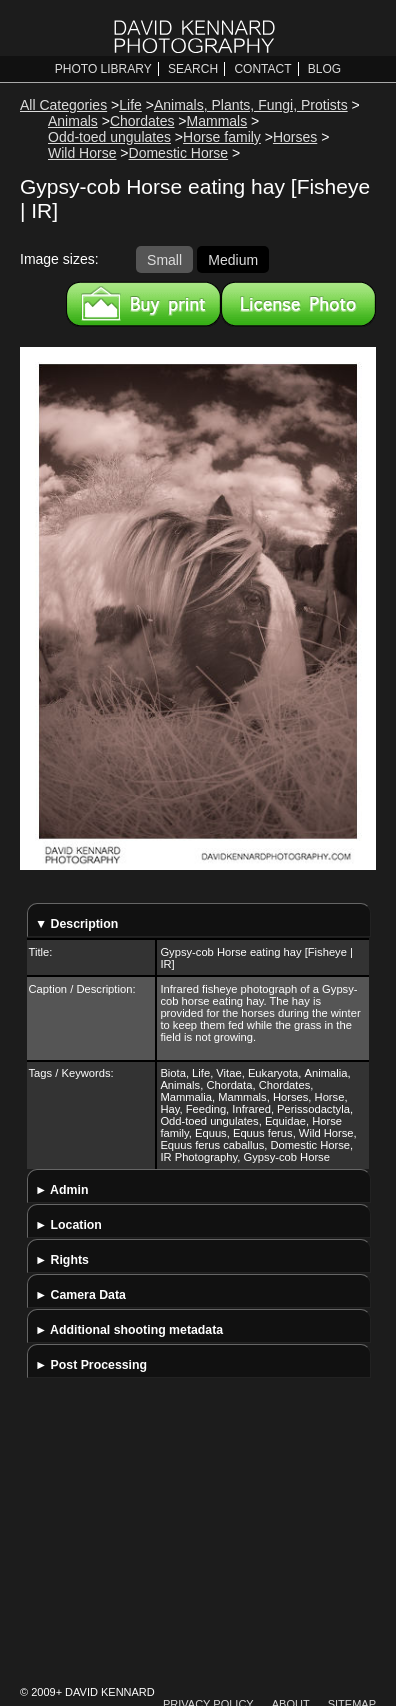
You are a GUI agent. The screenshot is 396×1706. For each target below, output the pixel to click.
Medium (233, 259)
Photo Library (103, 69)
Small (164, 259)
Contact (262, 69)
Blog (324, 69)
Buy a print (143, 304)
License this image (298, 304)
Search (193, 69)
